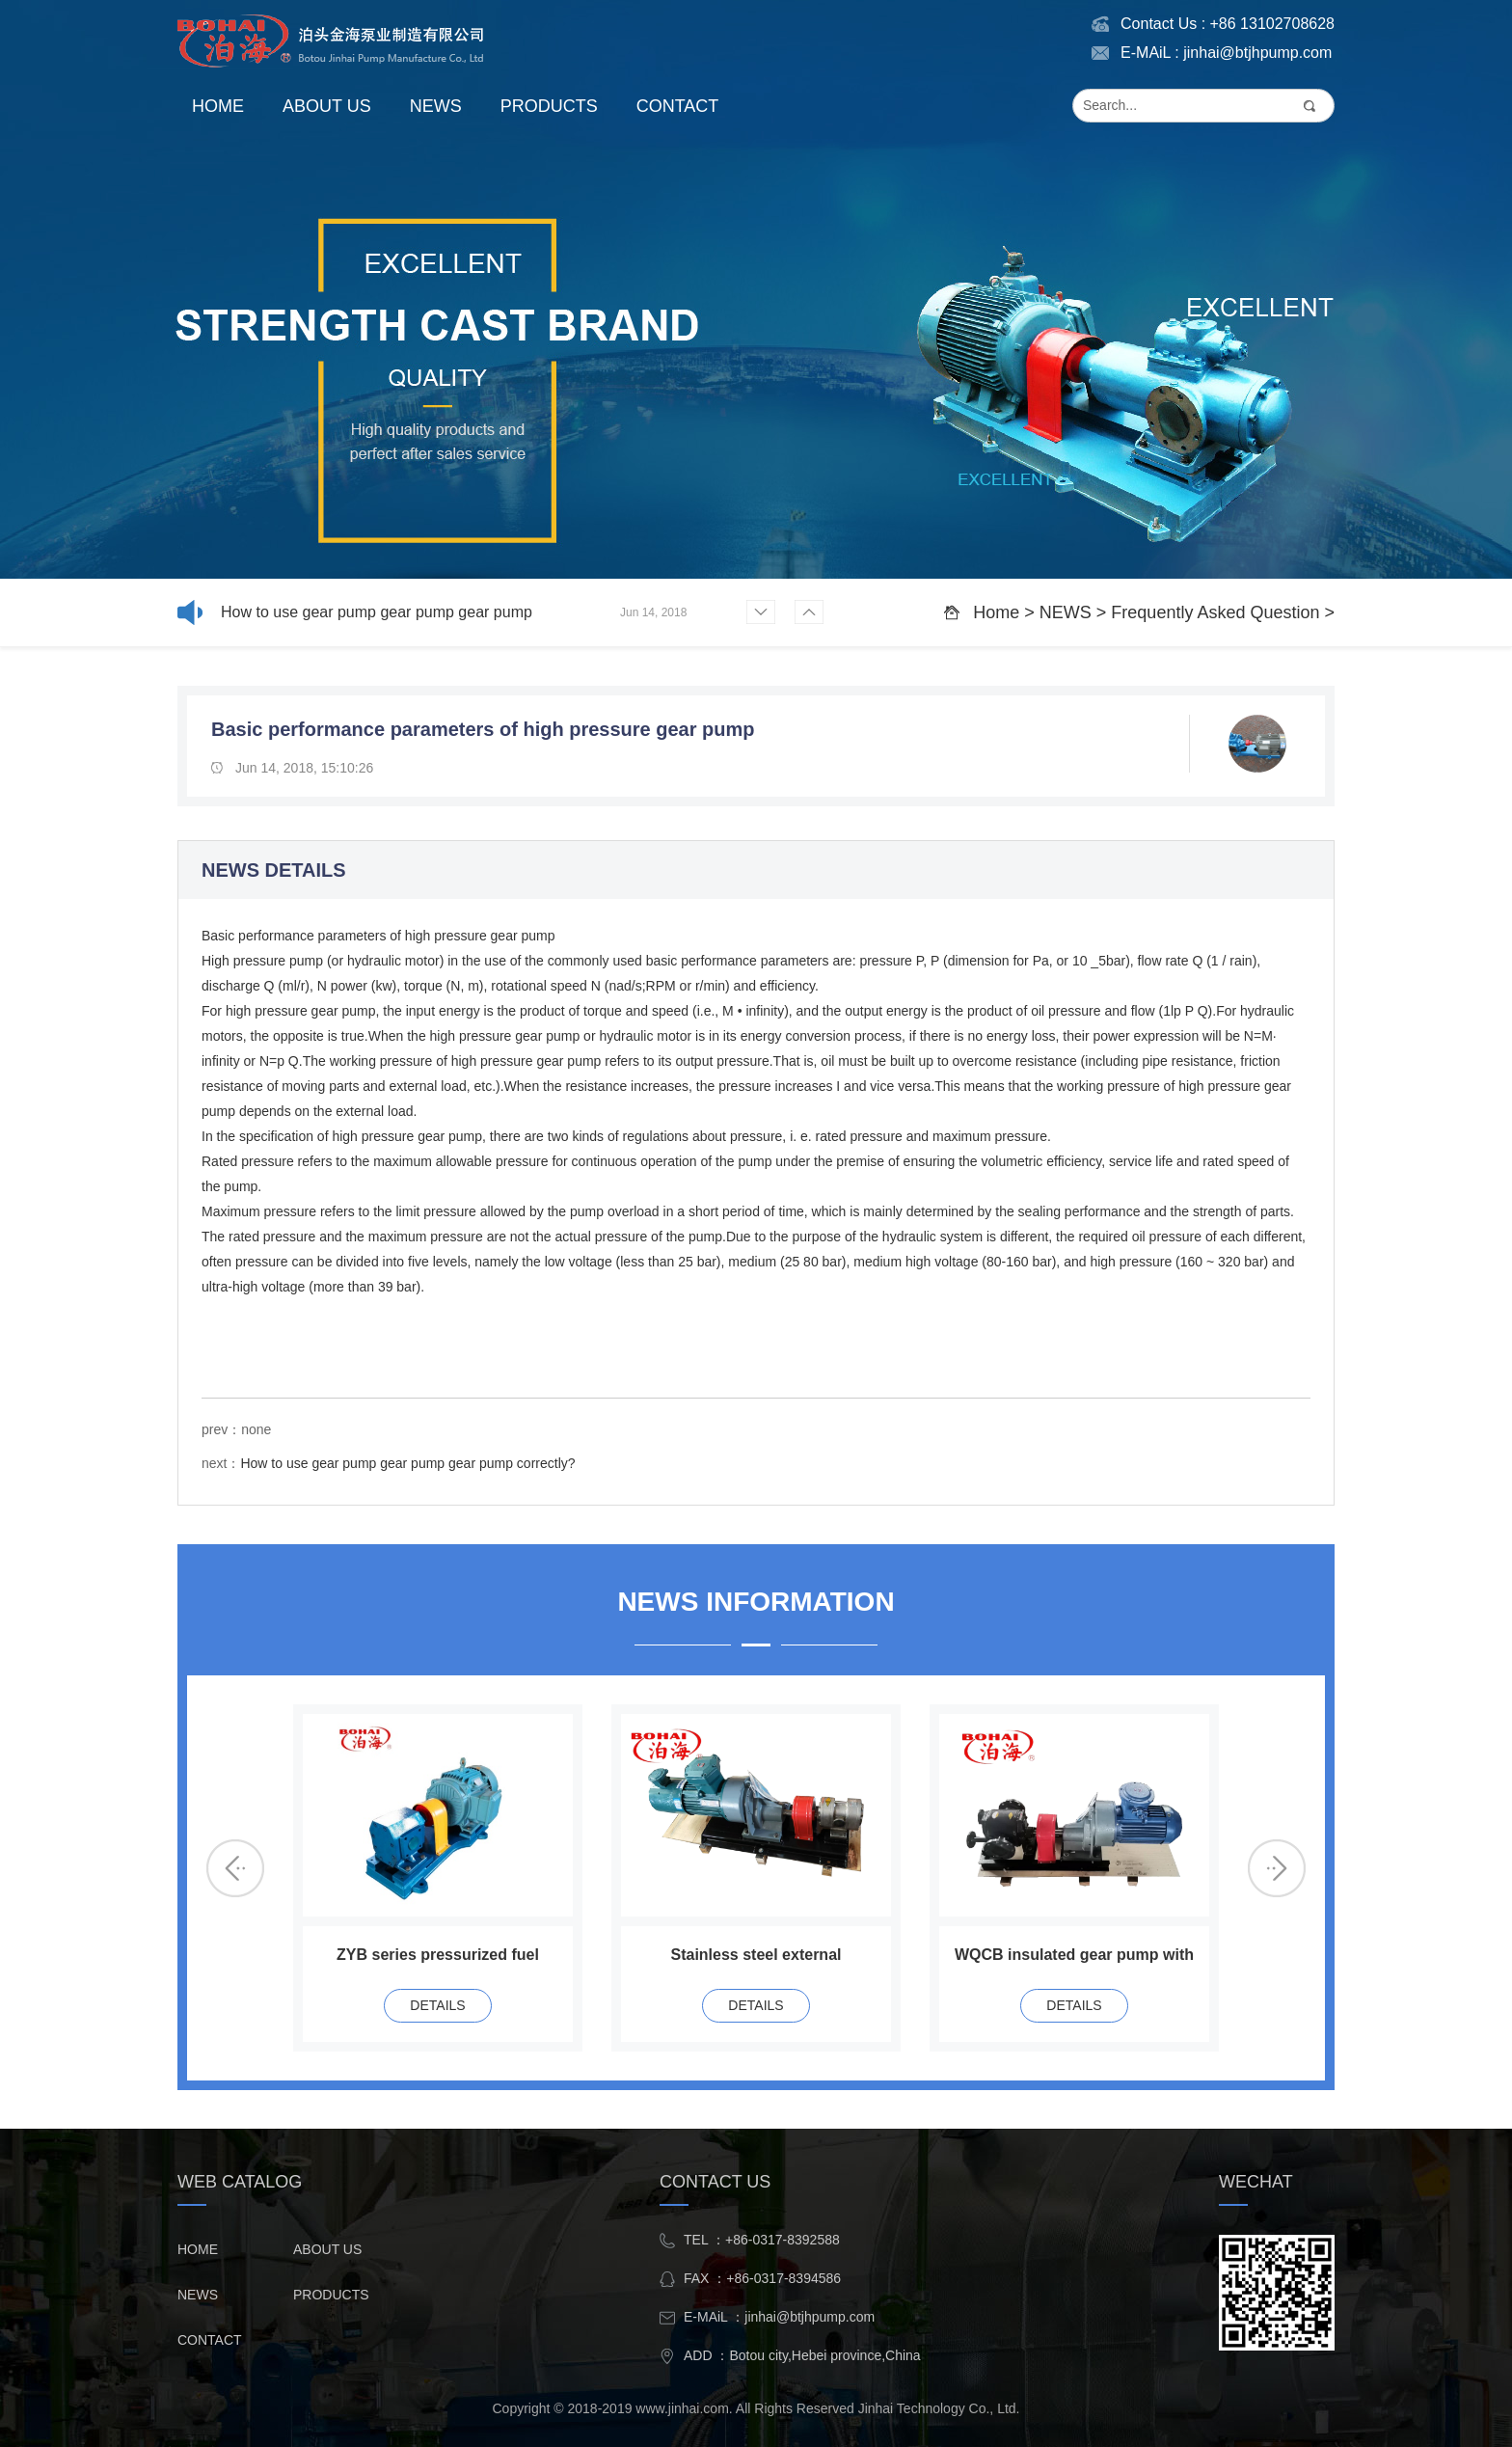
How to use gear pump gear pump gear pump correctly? (376, 615)
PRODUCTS (549, 106)
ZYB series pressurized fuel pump (438, 1958)
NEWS (436, 106)
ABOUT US (327, 106)
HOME (218, 106)
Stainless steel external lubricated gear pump (756, 1958)
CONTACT (677, 106)
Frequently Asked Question (1215, 612)
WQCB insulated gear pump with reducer (1074, 1958)
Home (996, 612)
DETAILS (437, 2005)
